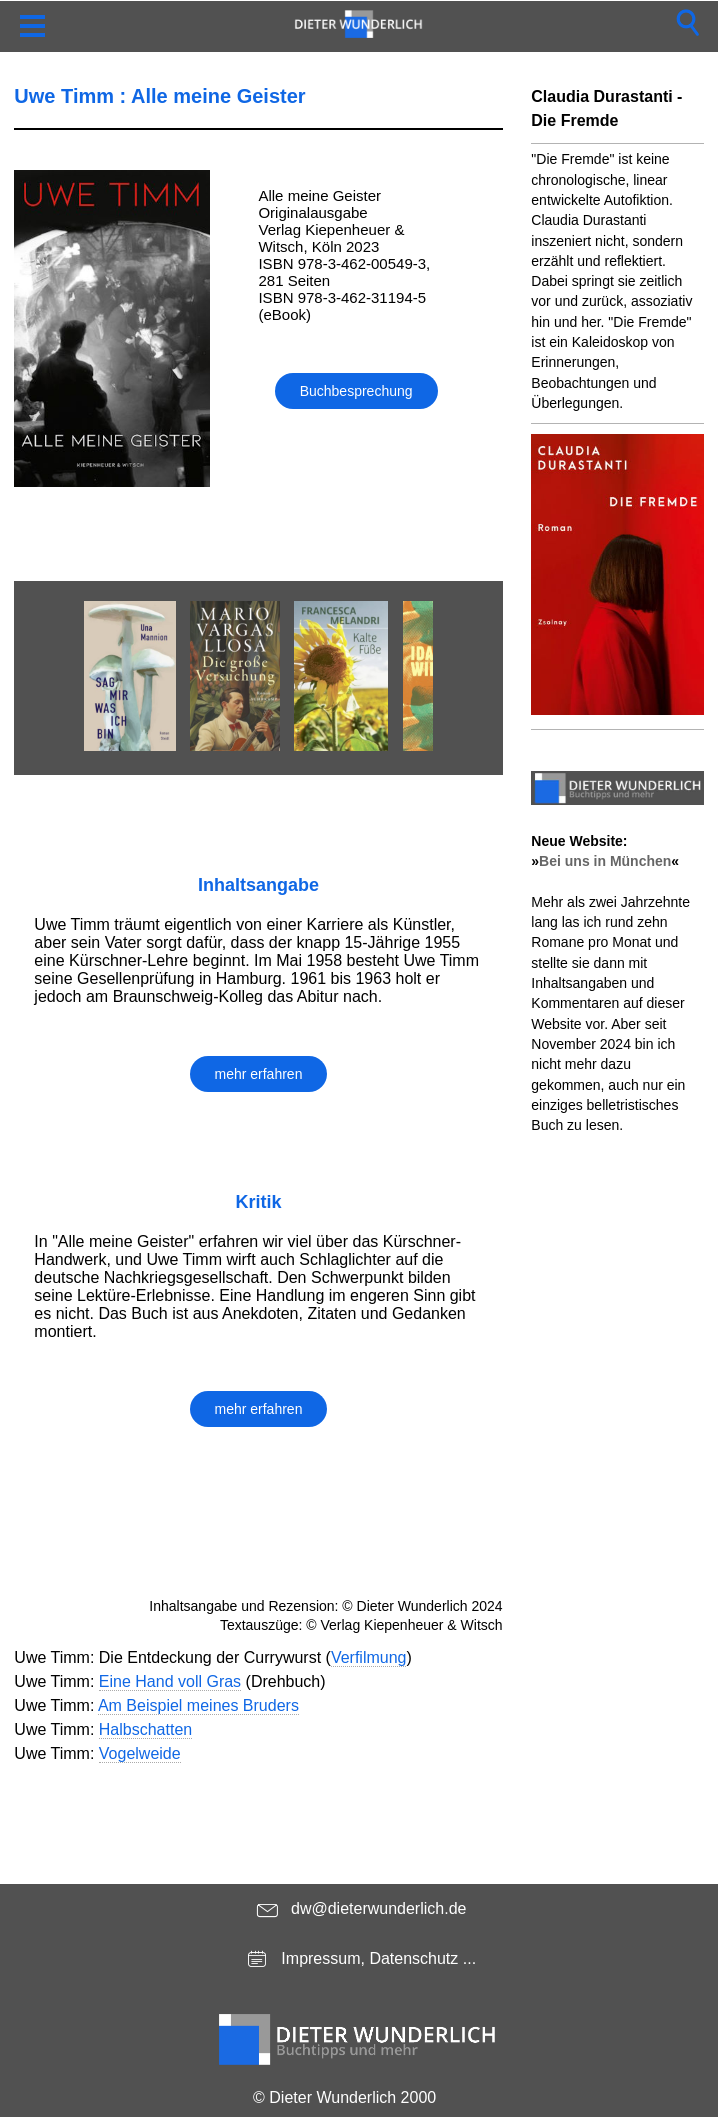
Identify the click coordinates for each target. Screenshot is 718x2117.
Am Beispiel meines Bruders (198, 1705)
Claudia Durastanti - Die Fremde (606, 108)
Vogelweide (140, 1753)
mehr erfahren (259, 1074)
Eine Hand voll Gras (170, 1681)
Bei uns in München (605, 861)
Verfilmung (369, 1657)
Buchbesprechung (356, 391)
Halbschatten (145, 1729)
